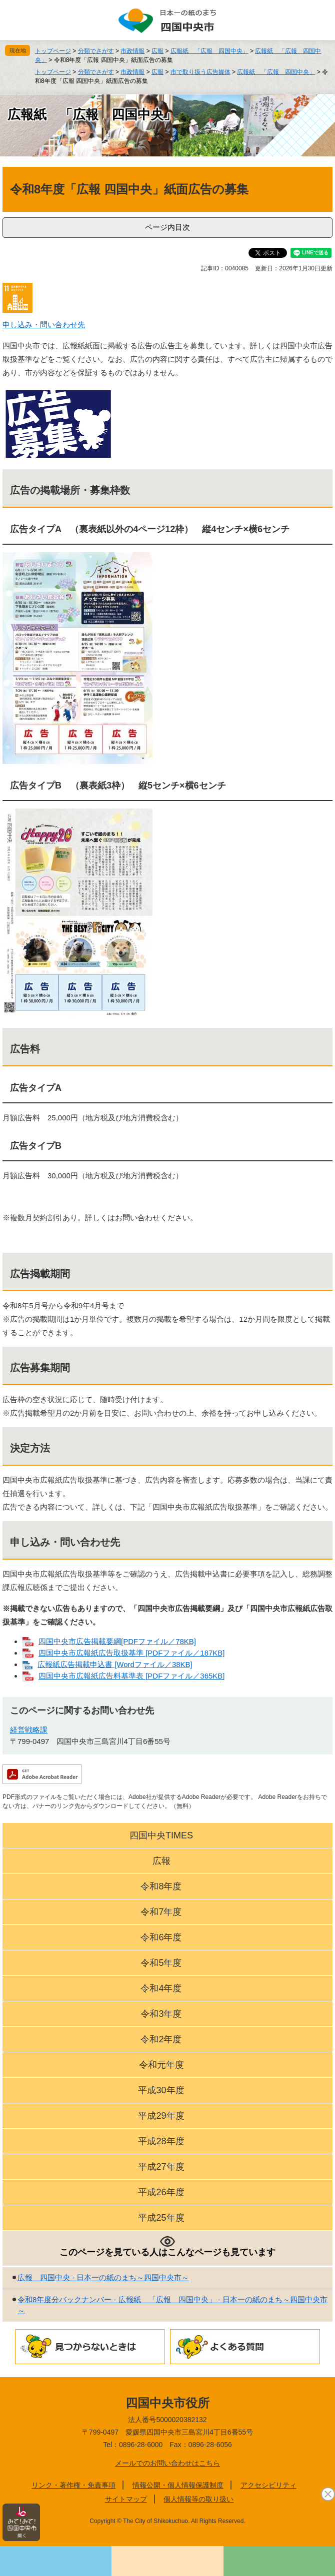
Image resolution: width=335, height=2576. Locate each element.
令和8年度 (161, 1886)
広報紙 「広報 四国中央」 (209, 50)
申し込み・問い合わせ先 (43, 324)
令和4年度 (161, 1988)
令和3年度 (161, 2014)
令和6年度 (161, 1937)
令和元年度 (161, 2065)
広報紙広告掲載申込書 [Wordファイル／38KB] (115, 1664)
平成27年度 (161, 2167)
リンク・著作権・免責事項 (74, 2485)
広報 (158, 50)
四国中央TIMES (161, 1835)
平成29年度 (161, 2116)
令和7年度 (161, 1912)
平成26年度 (161, 2192)
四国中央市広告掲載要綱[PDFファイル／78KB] (117, 1641)
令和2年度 (161, 2039)
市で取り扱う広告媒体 (200, 71)
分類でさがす (96, 50)
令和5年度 (161, 1963)
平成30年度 (161, 2090)
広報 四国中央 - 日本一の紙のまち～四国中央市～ (103, 2277)
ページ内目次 (167, 227)
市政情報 (132, 50)
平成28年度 (161, 2141)
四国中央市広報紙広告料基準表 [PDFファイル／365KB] (131, 1676)
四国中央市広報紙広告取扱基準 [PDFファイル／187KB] (131, 1653)
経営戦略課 (29, 1729)
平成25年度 (161, 2218)
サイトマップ (126, 2499)
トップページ (53, 50)
